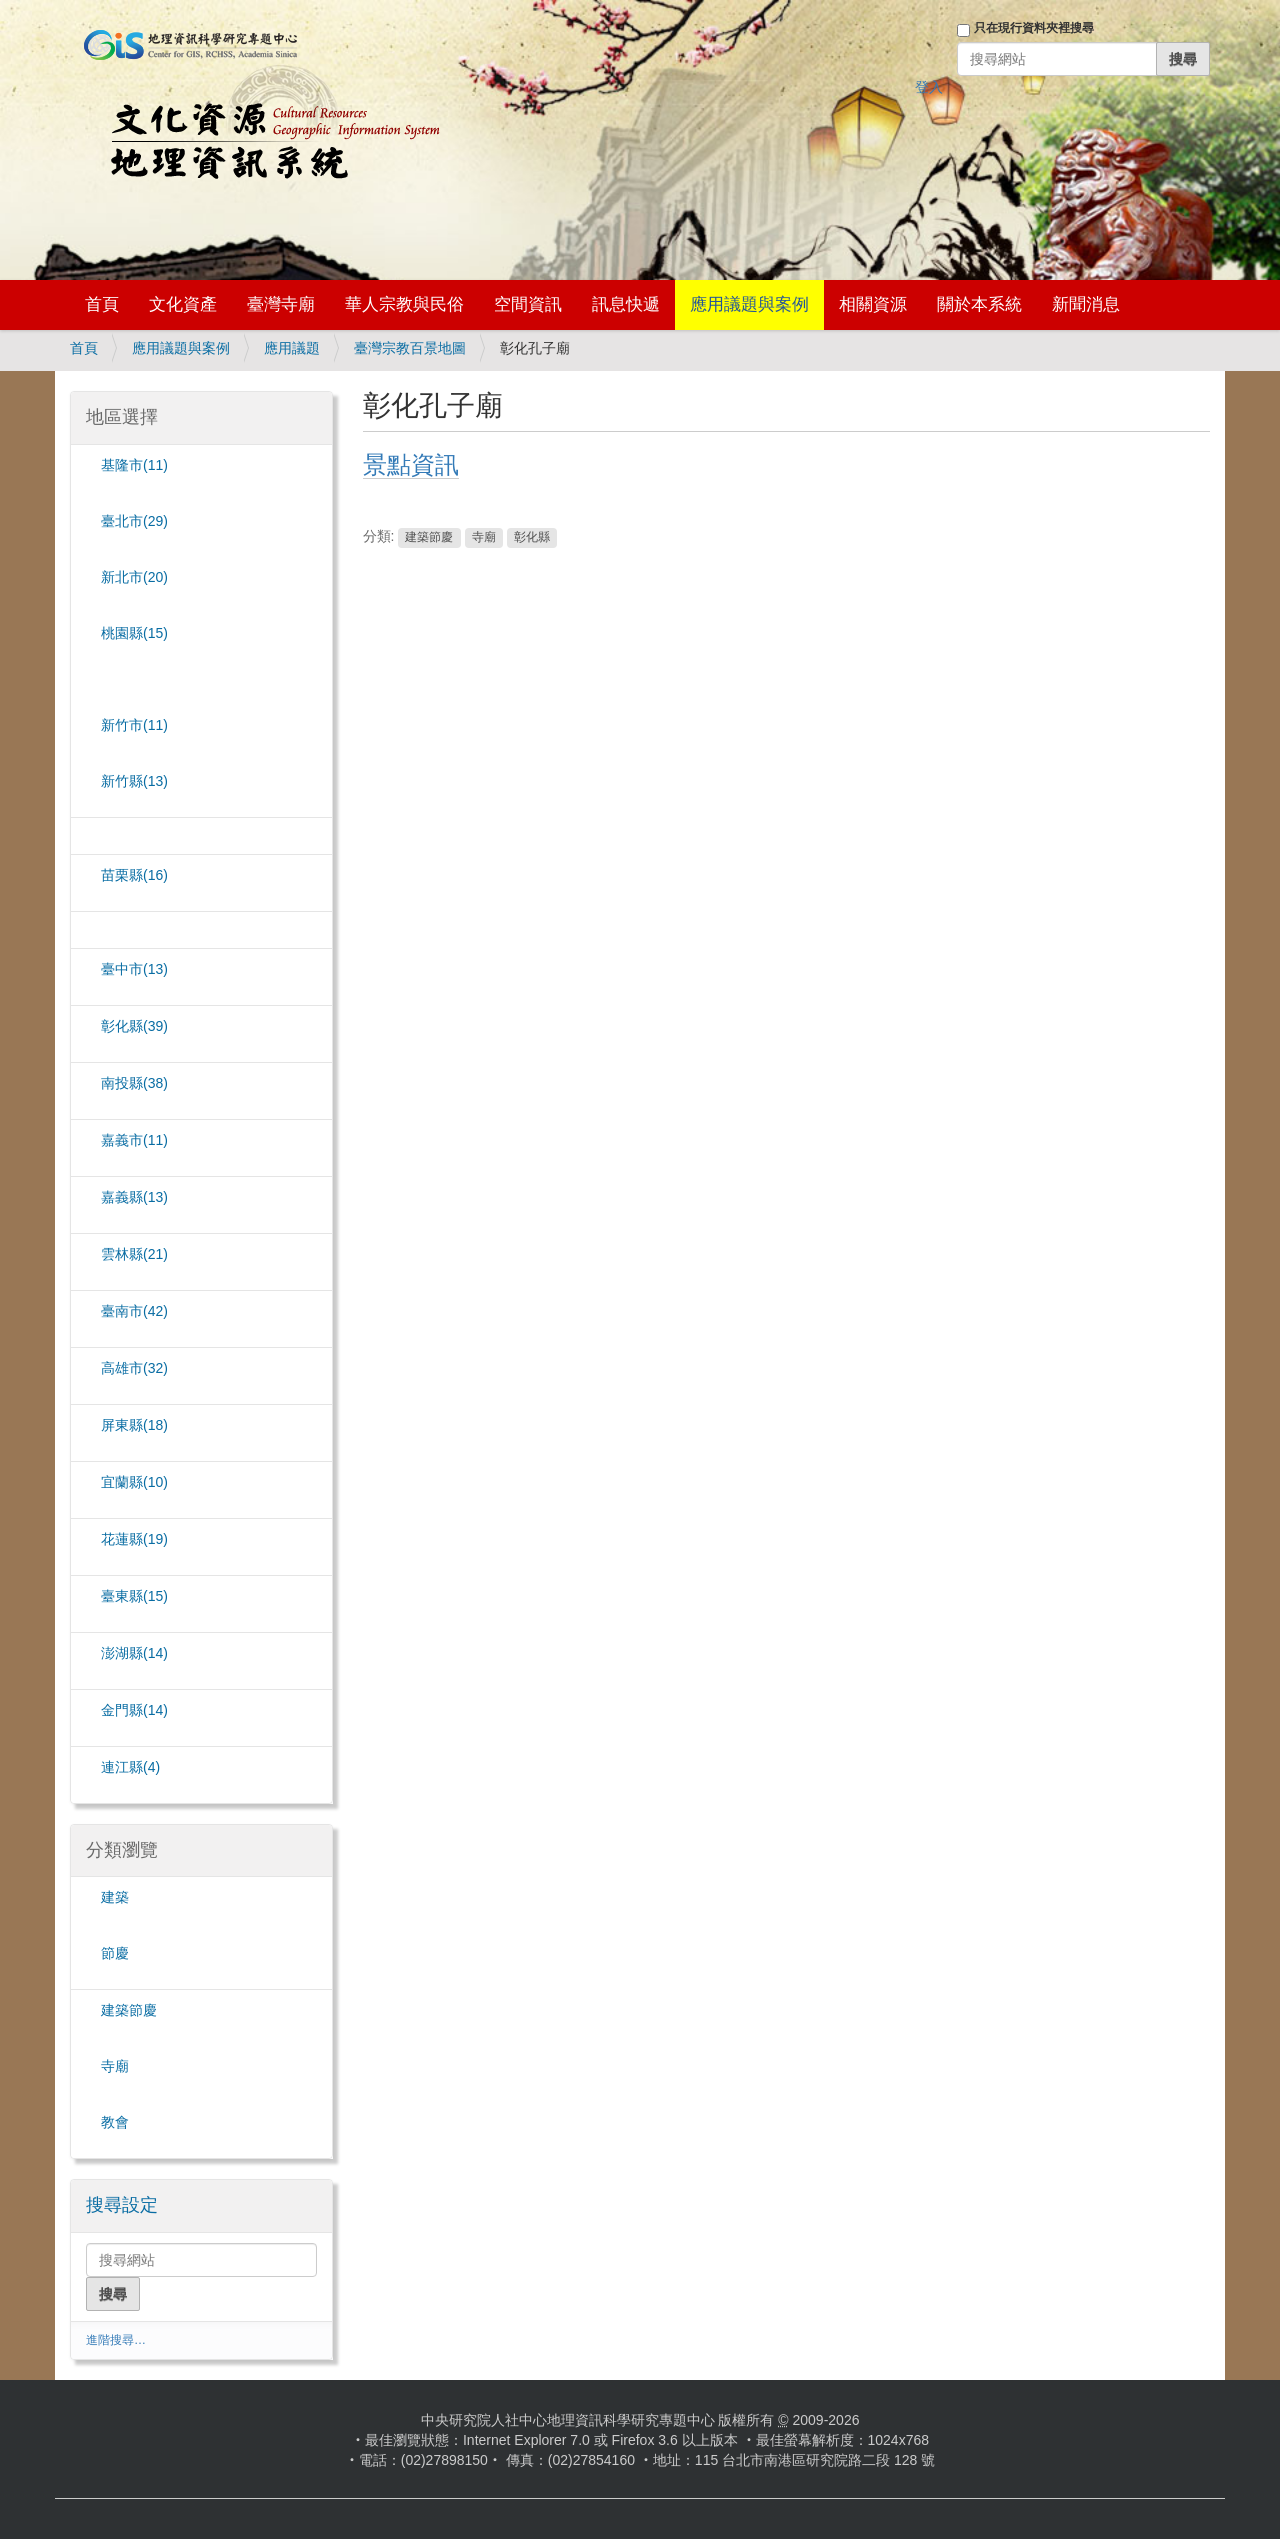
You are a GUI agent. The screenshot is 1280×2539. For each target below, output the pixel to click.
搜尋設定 (122, 2205)
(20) (134, 577)
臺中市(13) (134, 969)
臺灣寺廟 (281, 304)
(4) (130, 1767)
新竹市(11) (134, 725)
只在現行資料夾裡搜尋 (1034, 28)
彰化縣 (532, 537)
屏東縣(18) (134, 1425)
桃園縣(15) (134, 633)
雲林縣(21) (134, 1254)
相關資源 (873, 304)
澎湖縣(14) (134, 1653)
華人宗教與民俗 (404, 304)
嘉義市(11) (134, 1140)
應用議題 (292, 348)
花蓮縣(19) (134, 1539)
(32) (134, 1368)
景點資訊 (411, 464)
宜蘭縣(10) (134, 1482)
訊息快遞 (626, 304)
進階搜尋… (116, 2340)
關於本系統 (979, 304)
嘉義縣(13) (134, 1197)
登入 (929, 87)
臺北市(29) (134, 521)
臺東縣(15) (134, 1596)
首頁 (102, 304)
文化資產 (183, 304)
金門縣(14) (134, 1710)
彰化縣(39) (134, 1026)
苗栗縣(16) (134, 875)
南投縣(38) (134, 1083)
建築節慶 (429, 537)
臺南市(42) (134, 1311)
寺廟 (484, 537)
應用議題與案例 (749, 304)
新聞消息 (1086, 304)
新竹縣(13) (134, 781)
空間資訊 (528, 304)
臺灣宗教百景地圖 (410, 348)
